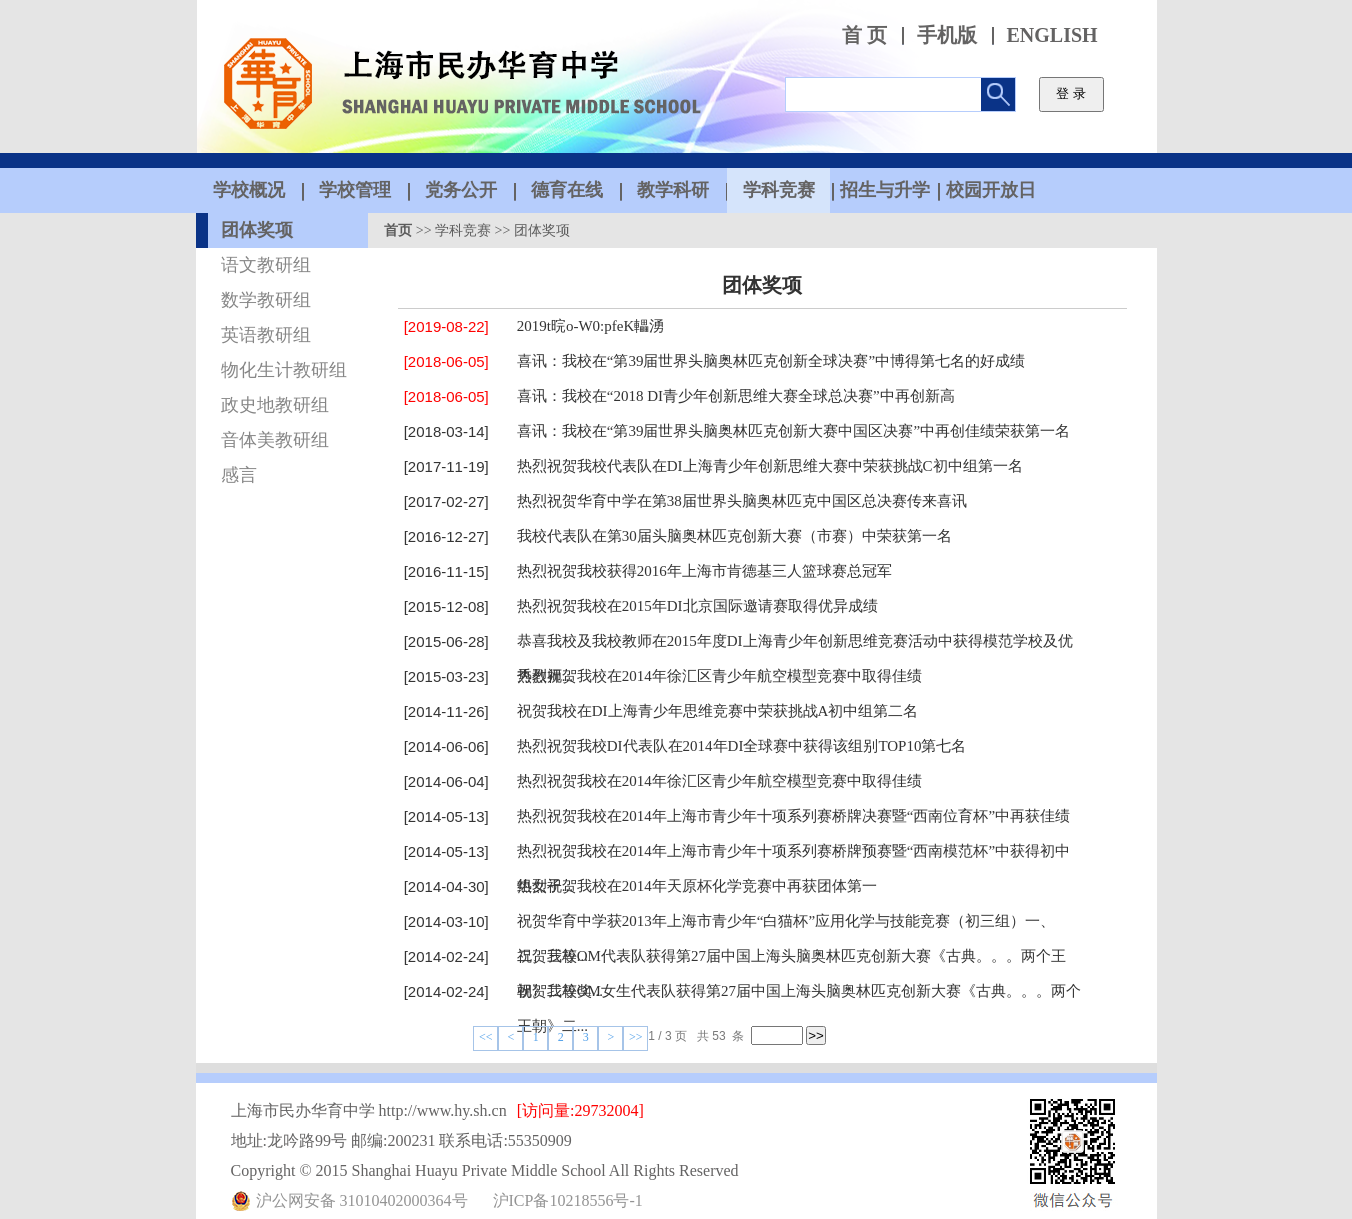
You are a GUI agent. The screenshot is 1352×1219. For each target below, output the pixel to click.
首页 (398, 230)
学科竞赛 (463, 230)
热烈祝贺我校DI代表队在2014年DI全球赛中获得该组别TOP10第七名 (742, 746)
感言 (239, 475)
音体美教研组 (275, 440)
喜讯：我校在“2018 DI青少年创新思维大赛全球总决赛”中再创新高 (736, 396)
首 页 (864, 35)
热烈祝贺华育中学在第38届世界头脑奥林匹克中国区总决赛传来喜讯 (742, 501)
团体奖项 (257, 230)
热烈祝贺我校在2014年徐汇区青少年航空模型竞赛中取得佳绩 (719, 676)
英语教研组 (266, 335)
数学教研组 (266, 300)
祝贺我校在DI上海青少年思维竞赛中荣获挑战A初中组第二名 (718, 711)
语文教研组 (266, 265)
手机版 (947, 35)
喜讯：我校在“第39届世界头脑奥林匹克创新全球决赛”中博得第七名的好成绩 (771, 361)
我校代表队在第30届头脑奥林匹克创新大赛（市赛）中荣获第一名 (734, 536)
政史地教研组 (275, 405)
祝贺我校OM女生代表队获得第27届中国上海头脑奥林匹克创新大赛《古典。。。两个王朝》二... (799, 1008)
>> (636, 1037)
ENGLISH (1052, 35)
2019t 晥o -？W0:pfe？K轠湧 (590, 326)
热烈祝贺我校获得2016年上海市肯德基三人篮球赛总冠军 (704, 571)
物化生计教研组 (284, 370)
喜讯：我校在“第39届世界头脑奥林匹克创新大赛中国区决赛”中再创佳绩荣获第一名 (793, 431)
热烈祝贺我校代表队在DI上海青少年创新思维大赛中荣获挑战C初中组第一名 (770, 466)
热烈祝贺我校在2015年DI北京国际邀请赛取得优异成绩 (697, 606)
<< (486, 1037)
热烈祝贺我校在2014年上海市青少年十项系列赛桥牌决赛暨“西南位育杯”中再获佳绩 (793, 816)
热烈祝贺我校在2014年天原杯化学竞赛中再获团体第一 (697, 886)
